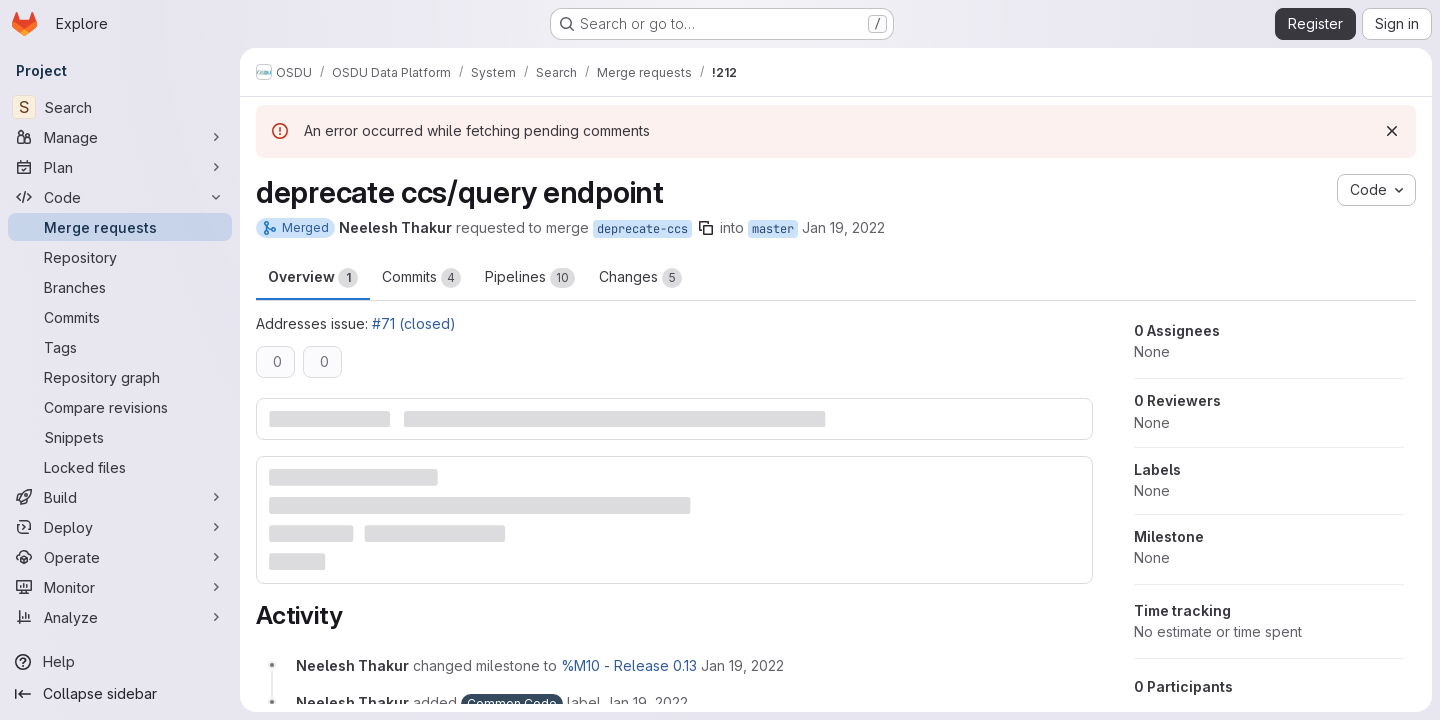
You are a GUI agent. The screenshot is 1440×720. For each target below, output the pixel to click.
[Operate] (120, 557)
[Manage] (120, 137)
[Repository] (120, 257)
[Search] (120, 107)
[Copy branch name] (706, 228)
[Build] (120, 497)
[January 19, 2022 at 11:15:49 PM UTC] (742, 665)
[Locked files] (120, 467)
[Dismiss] (1392, 131)
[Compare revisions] (120, 407)
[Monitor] (120, 587)
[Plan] (120, 167)
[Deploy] (120, 527)
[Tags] (120, 347)
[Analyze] (120, 617)
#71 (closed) (414, 323)
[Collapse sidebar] (120, 694)
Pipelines (530, 278)
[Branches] (120, 287)
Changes (640, 278)
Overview (313, 278)
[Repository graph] (120, 377)
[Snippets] (120, 437)
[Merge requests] (120, 227)
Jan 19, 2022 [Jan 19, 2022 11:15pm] (843, 227)
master (773, 229)
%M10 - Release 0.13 (629, 665)
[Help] (120, 662)
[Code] (120, 197)
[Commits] (120, 317)
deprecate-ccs (642, 229)
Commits (421, 278)
